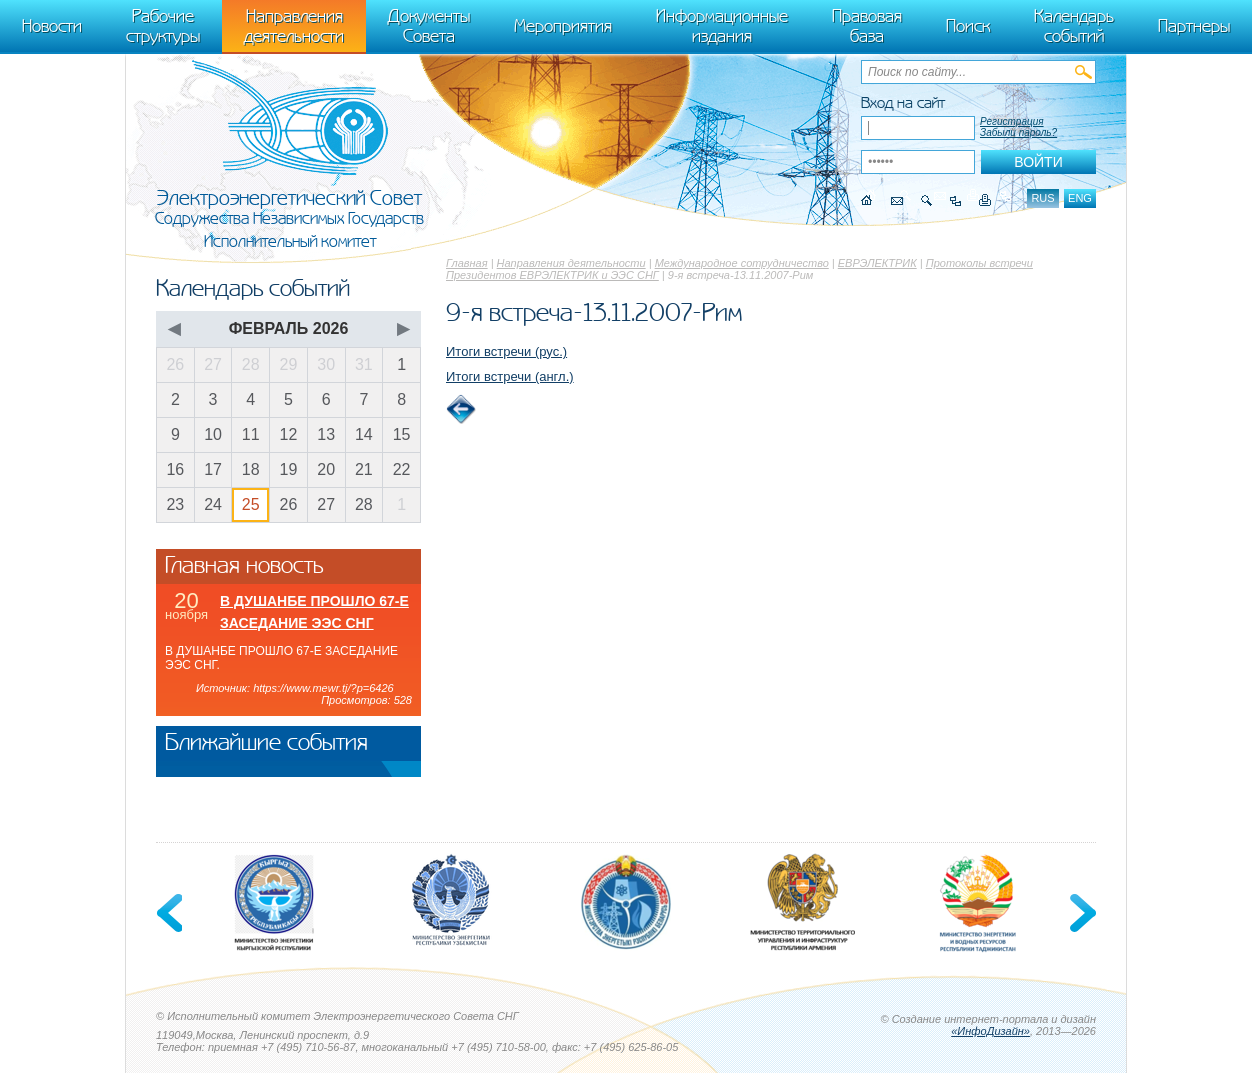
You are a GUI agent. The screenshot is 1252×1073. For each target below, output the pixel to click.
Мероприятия (563, 26)
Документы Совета (429, 26)
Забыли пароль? (1018, 132)
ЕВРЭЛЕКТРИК (877, 263)
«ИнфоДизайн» (990, 1031)
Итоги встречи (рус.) (506, 351)
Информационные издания (722, 26)
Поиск (968, 26)
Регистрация (1012, 121)
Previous (171, 913)
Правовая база (867, 26)
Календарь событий (1074, 26)
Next (1081, 913)
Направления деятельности (571, 263)
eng (1080, 198)
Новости (52, 26)
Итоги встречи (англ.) (510, 376)
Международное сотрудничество (742, 263)
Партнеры (1194, 26)
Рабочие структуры (163, 26)
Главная (467, 263)
